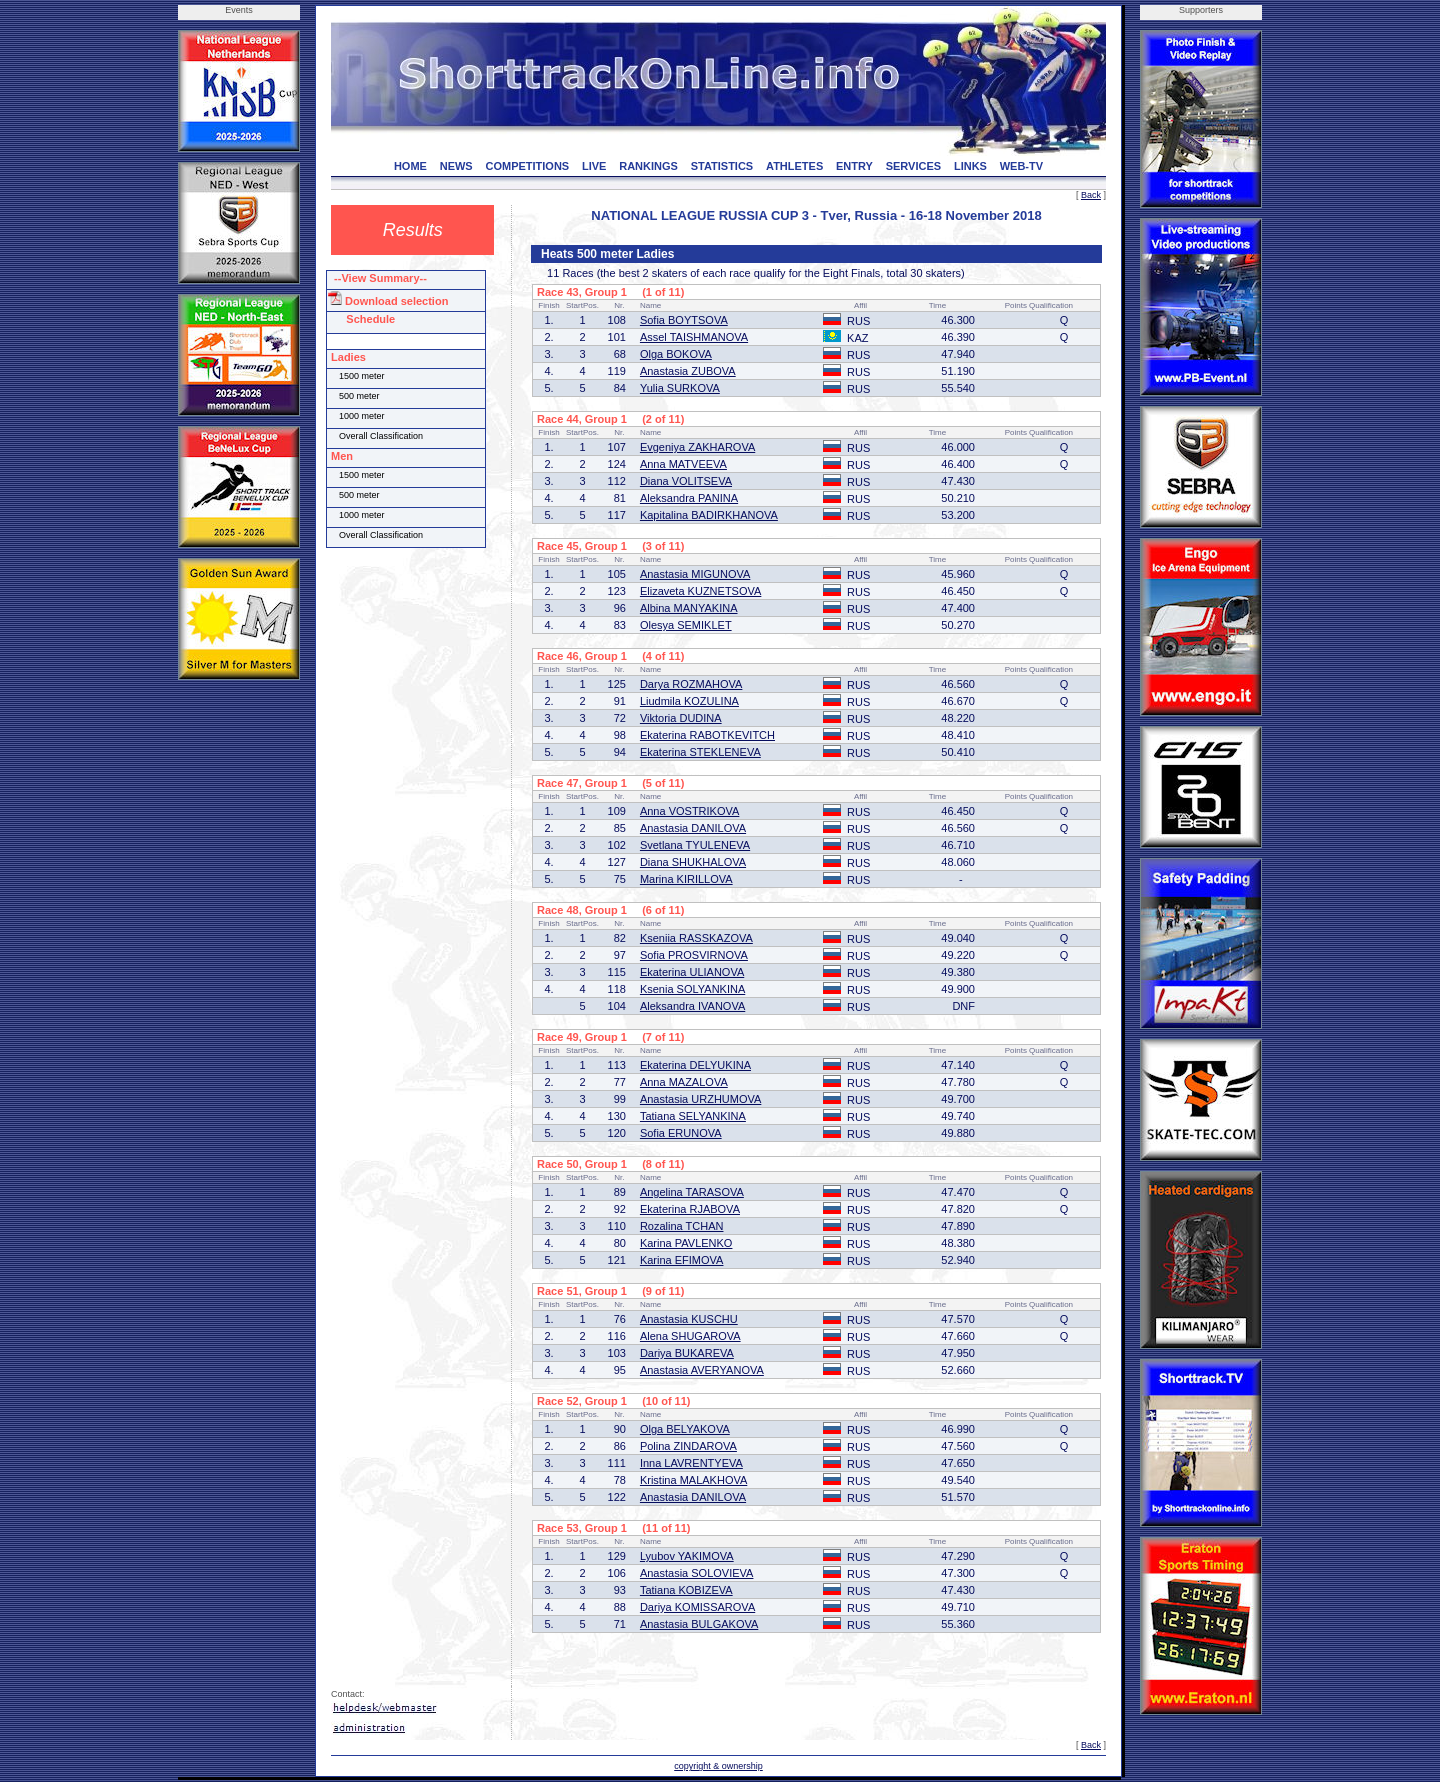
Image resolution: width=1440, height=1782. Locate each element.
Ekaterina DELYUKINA (695, 1065)
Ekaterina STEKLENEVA (700, 752)
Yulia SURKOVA (680, 388)
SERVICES (913, 166)
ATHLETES (794, 166)
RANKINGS (648, 166)
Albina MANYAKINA (689, 608)
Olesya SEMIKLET (686, 625)
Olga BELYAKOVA (685, 1429)
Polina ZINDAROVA (688, 1446)
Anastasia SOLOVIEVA (697, 1573)
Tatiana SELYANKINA (693, 1116)
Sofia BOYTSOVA (684, 320)
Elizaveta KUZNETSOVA (700, 591)
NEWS (456, 166)
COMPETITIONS (527, 166)
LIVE (594, 166)
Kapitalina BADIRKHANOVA (709, 515)
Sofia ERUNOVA (681, 1133)
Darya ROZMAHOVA (691, 684)
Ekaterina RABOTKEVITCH (707, 735)
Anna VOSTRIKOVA (689, 811)
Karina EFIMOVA (682, 1260)
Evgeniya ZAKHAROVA (697, 447)
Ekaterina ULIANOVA (692, 972)
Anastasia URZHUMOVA (700, 1099)
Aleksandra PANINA (689, 498)
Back (1091, 195)
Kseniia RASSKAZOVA (696, 938)
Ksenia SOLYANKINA (692, 989)
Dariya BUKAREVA (687, 1353)
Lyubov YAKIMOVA (687, 1556)
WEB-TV (1021, 166)
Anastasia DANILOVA (693, 828)
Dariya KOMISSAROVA (697, 1607)
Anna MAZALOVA (684, 1082)
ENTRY (854, 166)
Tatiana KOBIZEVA (686, 1590)
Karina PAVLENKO (686, 1243)
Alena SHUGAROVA (690, 1336)
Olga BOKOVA (676, 354)
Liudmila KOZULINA (689, 701)
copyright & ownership (718, 1766)
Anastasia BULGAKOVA (699, 1624)
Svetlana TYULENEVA (695, 845)
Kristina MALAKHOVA (693, 1480)
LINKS (970, 166)
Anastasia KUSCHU (689, 1319)
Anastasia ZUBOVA (688, 371)
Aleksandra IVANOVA (692, 1006)
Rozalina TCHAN (682, 1226)
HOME (410, 166)
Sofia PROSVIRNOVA (694, 955)
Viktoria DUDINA (681, 718)
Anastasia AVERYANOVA (702, 1370)
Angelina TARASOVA (692, 1192)
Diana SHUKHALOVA (693, 862)
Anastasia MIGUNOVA (695, 574)
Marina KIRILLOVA (686, 879)
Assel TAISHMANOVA (694, 337)
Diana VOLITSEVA (686, 481)
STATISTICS (722, 166)
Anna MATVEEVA (683, 464)
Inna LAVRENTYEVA (691, 1463)
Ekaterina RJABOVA (690, 1209)
